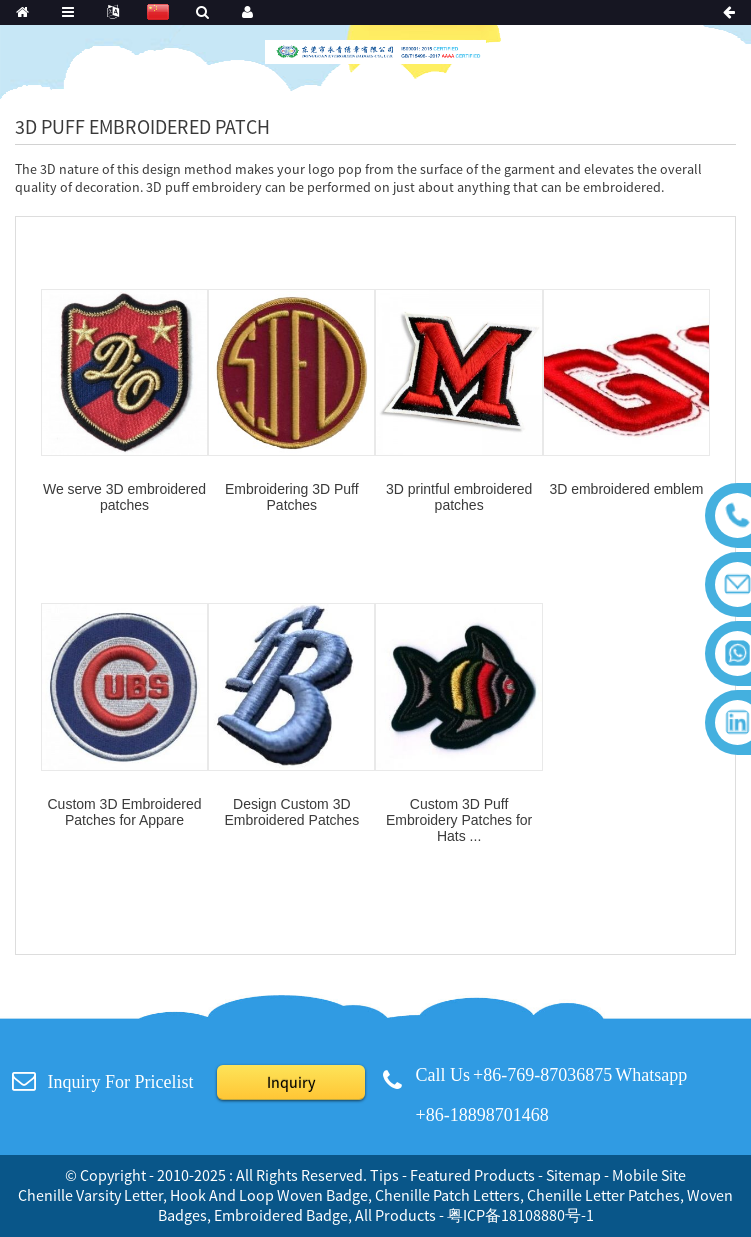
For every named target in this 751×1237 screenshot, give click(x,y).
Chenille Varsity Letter (90, 1195)
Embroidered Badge (281, 1215)
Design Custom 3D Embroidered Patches (292, 812)
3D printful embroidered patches (459, 497)
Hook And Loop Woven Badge (269, 1195)
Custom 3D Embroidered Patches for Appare (124, 812)
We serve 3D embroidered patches (124, 497)
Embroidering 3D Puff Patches (292, 497)
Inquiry (291, 1082)
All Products (395, 1215)
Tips (384, 1175)
